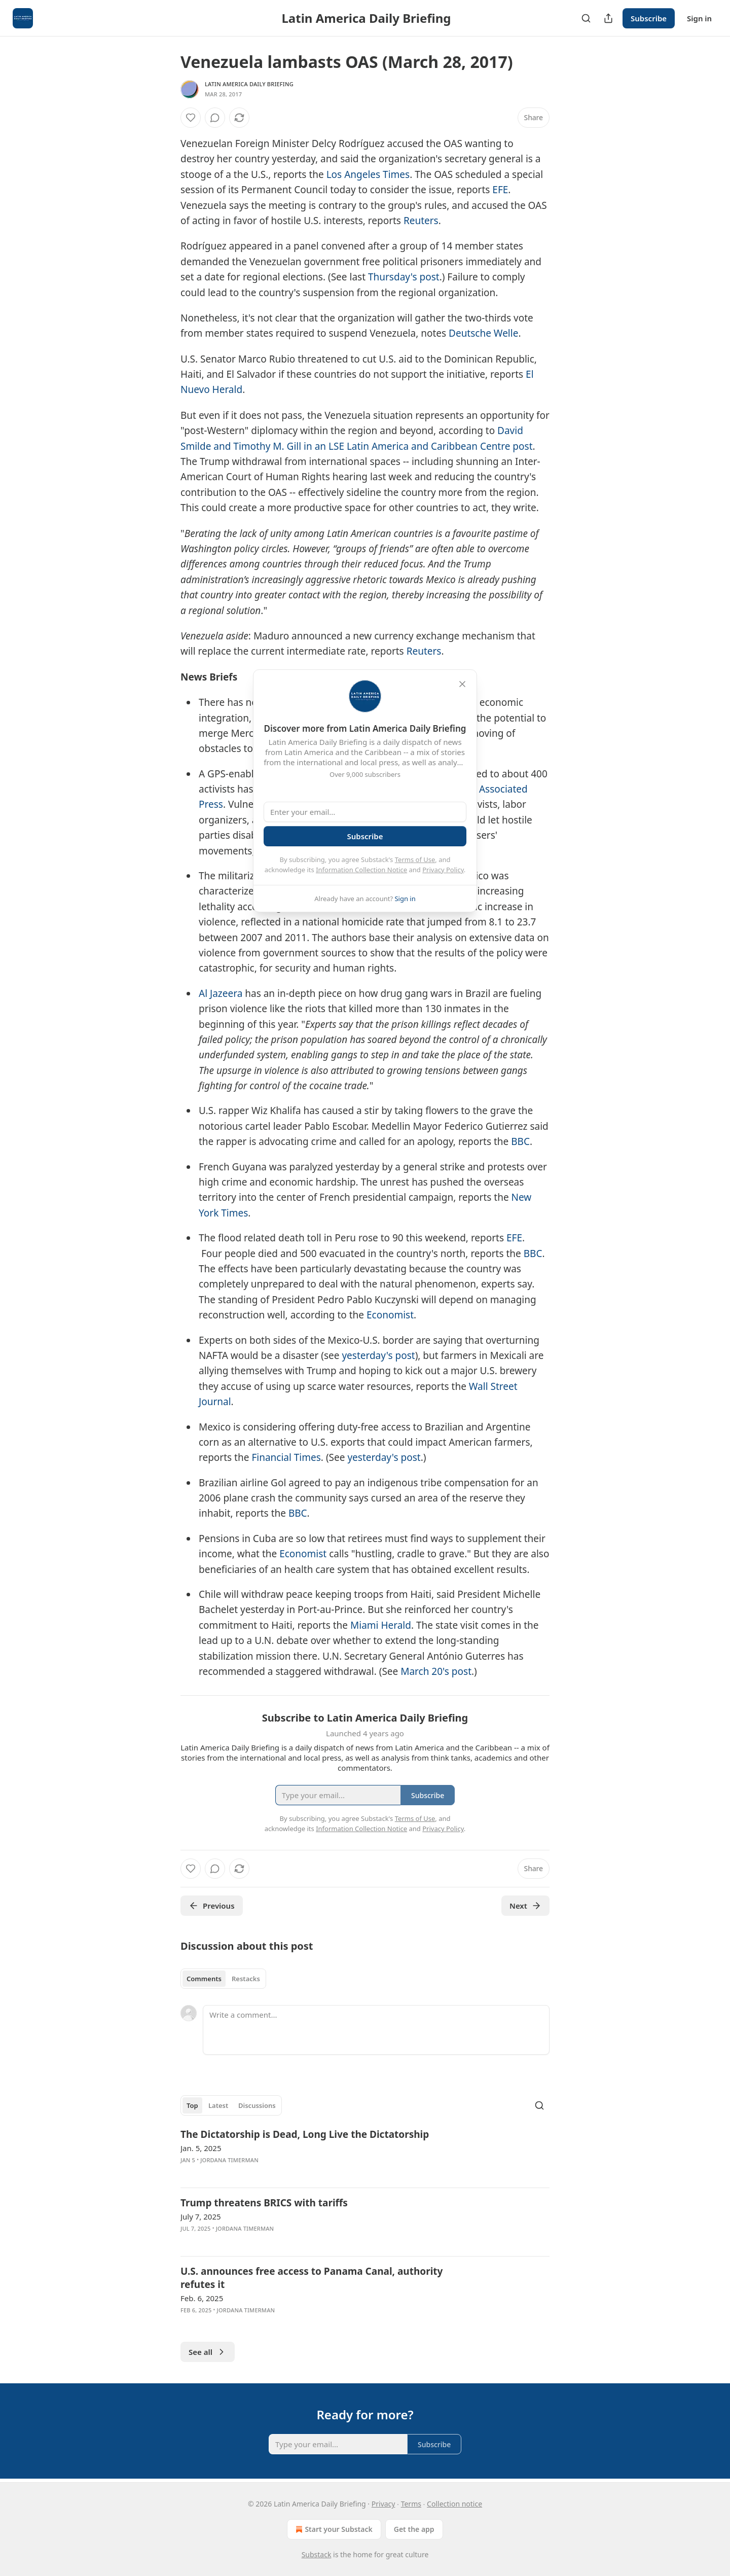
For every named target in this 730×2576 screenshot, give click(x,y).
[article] (365, 2154)
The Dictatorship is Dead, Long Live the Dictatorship (304, 2134)
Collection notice (454, 2504)
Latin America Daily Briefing (249, 84)
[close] (462, 684)
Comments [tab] (204, 1978)
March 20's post (435, 1671)
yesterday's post (378, 1355)
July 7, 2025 (200, 2216)
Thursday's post (404, 276)
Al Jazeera (220, 993)
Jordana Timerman (229, 2160)
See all (208, 2352)
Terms (411, 2504)
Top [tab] (192, 2105)
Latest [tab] (218, 2105)
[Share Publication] (608, 18)
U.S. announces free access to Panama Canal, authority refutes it (311, 2278)
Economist (390, 1314)
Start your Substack (333, 2529)
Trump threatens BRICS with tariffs (264, 2202)
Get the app (414, 2529)
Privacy (383, 2504)
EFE (500, 189)
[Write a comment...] (376, 2030)
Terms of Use (415, 859)
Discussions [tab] (257, 2105)
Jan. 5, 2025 (201, 2148)
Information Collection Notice (361, 869)
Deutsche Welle (483, 333)
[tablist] (223, 1979)
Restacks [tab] (246, 1978)
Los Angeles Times (368, 174)
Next (525, 1906)
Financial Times (285, 1457)
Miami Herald (380, 1625)
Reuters (421, 220)
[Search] (586, 18)
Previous (212, 1906)
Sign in (699, 18)
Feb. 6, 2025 (201, 2298)
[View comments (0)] (215, 118)
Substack (317, 2554)
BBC (520, 1141)
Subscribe (649, 18)
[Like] (190, 118)
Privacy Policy (443, 869)
